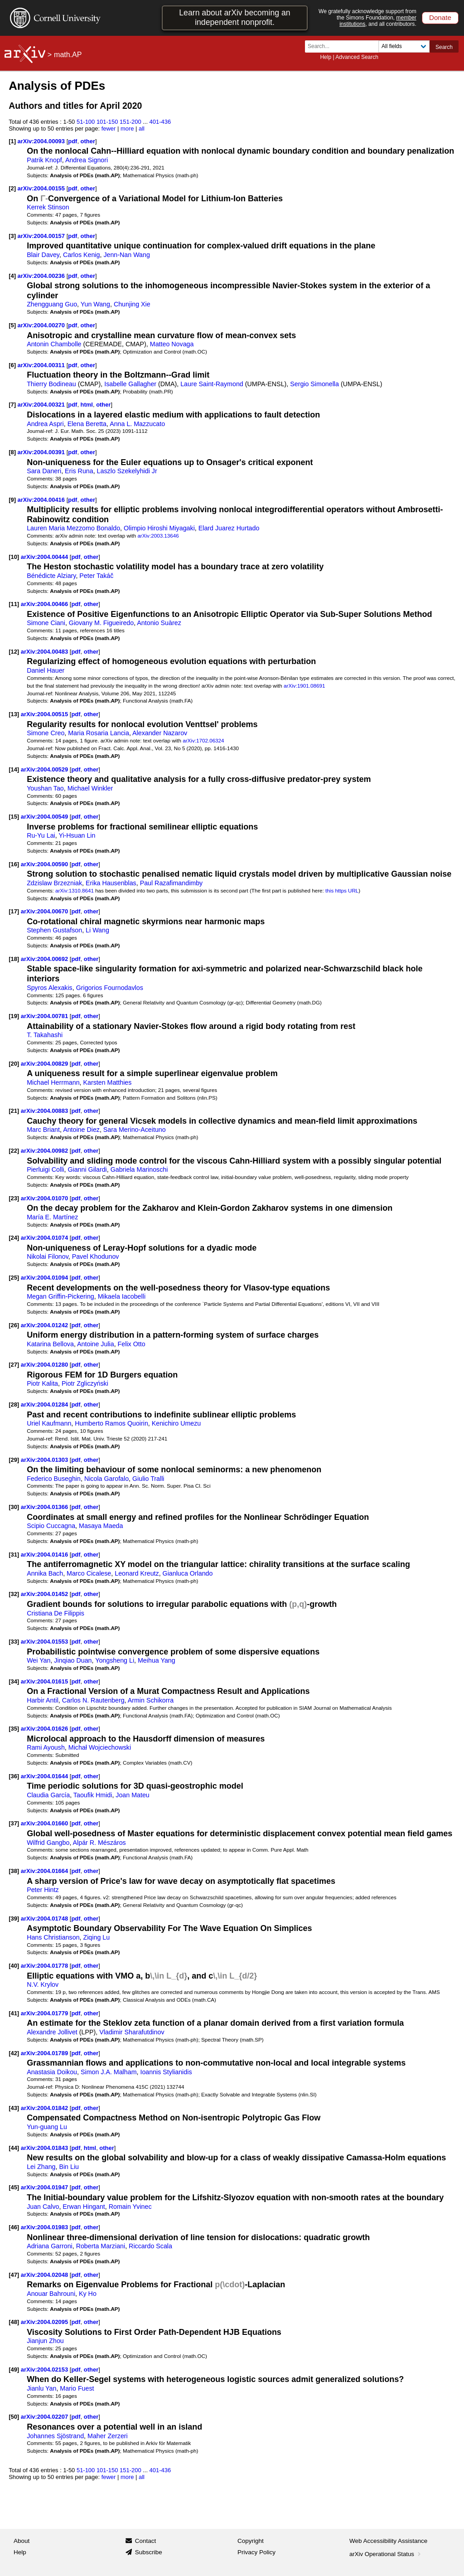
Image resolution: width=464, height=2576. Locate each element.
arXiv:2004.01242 (45, 1325)
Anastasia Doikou (52, 2072)
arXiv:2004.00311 (42, 365)
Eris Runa (79, 471)
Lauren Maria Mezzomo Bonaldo (73, 528)
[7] (12, 404)
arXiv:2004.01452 (45, 1594)
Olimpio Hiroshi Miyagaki (159, 528)
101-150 (107, 121)
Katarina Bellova (50, 1344)
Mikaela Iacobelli (121, 1296)
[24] (14, 1237)
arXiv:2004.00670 (45, 911)
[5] (12, 325)
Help (325, 57)
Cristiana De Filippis (55, 1613)
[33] (14, 1641)
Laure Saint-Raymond (211, 384)
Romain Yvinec (130, 2206)
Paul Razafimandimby (171, 883)
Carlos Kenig (81, 254)
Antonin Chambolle (54, 344)
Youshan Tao (45, 788)
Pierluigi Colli (45, 1169)
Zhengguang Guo (52, 304)
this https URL (341, 890)
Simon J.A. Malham (109, 2072)
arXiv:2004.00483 (45, 651)
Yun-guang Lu (47, 2126)
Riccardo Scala (150, 2246)
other (88, 141)
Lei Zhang (41, 2166)
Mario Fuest (77, 2388)
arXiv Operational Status (385, 2554)
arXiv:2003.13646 (158, 535)
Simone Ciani (46, 622)
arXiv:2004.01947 (45, 2187)
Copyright (250, 2540)
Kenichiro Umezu (176, 1423)
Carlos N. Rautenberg (93, 1700)
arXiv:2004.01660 (45, 1823)
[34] (14, 1681)
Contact (145, 2540)
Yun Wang (95, 304)
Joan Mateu (132, 1795)
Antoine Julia (95, 1344)
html (87, 404)
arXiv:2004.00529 (45, 769)
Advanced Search (356, 57)
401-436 (160, 121)
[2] (12, 188)
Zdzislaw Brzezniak (54, 883)
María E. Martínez (52, 1217)
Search (444, 47)
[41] (14, 2013)
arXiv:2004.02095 (45, 2322)
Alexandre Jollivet (52, 2032)
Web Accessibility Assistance (388, 2540)
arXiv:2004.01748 (45, 1918)
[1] (12, 141)
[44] (14, 2147)
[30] (14, 1507)
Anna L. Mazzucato (137, 423)
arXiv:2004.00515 (45, 714)
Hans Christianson (53, 1937)
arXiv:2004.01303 (45, 1459)
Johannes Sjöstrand (55, 2436)
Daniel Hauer (45, 670)
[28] (14, 1404)
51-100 (86, 121)
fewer (109, 128)
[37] (14, 1823)
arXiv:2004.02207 (45, 2416)
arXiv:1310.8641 (74, 890)
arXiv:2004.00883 (45, 1110)
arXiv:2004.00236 (42, 275)
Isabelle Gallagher (130, 384)
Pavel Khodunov (95, 1256)
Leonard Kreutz (137, 1573)
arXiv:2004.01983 (45, 2227)
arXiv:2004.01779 (45, 2013)
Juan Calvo (43, 2206)
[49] (14, 2369)
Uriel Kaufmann (49, 1423)
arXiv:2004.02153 (45, 2369)
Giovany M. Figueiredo (101, 622)
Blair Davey (43, 254)
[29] (14, 1459)
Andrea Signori (86, 160)
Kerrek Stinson (48, 207)
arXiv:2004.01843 (45, 2147)
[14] (14, 769)
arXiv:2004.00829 (45, 1063)
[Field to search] (404, 46)
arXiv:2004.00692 (45, 959)
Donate (440, 17)
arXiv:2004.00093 (42, 141)
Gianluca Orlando (188, 1573)
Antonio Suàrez (159, 622)
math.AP (68, 54)
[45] (14, 2187)
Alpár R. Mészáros (99, 1842)
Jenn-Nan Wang (126, 254)
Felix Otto (131, 1344)
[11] (14, 604)
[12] (14, 651)
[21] (14, 1110)
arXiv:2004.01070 (45, 1198)
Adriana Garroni (49, 2246)
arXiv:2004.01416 (45, 1554)
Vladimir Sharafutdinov (131, 2032)
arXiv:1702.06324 (203, 740)
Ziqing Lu (96, 1937)
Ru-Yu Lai (41, 835)
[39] (14, 1918)
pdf (72, 141)
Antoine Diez (81, 1129)
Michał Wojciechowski (99, 1747)
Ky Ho (88, 2293)
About (21, 2540)
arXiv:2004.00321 (42, 404)
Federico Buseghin (54, 1478)
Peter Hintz (43, 1889)
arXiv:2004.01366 (45, 1507)
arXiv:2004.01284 (45, 1404)
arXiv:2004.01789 (45, 2053)
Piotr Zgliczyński (85, 1383)
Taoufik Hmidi (92, 1795)
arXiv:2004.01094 (45, 1277)
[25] (14, 1277)
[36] (14, 1776)
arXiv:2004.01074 (45, 1237)
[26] (14, 1325)
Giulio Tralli (148, 1478)
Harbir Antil (42, 1700)
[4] (12, 275)
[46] (14, 2227)
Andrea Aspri (45, 423)
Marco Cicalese (89, 1573)
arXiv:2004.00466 (45, 604)
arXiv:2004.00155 (42, 188)
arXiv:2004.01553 (45, 1641)
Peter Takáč (96, 575)
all (142, 128)
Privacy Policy (256, 2552)
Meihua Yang (156, 1660)
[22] (14, 1150)
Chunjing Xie (132, 304)
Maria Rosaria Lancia (98, 733)
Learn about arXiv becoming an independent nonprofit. (234, 17)
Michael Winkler (90, 788)
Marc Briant (43, 1129)
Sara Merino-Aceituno (134, 1129)
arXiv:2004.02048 (45, 2274)
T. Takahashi (45, 1034)
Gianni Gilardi (87, 1169)
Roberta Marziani (101, 2246)
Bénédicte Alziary (51, 575)
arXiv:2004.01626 (45, 1728)
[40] (14, 1965)
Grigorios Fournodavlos (109, 987)
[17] (14, 911)
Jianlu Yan (41, 2388)
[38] (14, 1871)
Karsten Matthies (107, 1082)
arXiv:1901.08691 (304, 686)
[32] (14, 1594)
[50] (14, 2416)
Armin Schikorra (151, 1700)
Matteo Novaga (172, 344)
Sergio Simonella (314, 384)
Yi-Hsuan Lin (76, 835)
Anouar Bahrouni (51, 2293)
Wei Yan (38, 1660)
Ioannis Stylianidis (166, 2072)
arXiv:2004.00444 (45, 556)
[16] (14, 864)
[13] (14, 714)
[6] (12, 365)
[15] (14, 816)
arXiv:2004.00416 (42, 499)
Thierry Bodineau (51, 384)
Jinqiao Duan (73, 1660)
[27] (14, 1364)
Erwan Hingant (84, 2206)
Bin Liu (69, 2166)
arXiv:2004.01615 (45, 1681)
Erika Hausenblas (111, 883)
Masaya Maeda (101, 1525)
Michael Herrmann (53, 1082)
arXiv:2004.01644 (45, 1776)
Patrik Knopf (44, 160)
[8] (12, 452)
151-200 (130, 121)
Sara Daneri (44, 471)
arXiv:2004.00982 (45, 1150)
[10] (14, 556)
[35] (14, 1728)
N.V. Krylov (42, 1984)
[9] (12, 499)
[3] (12, 236)
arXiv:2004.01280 (45, 1364)
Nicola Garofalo (106, 1478)
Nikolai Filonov (47, 1256)
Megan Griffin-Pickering (60, 1296)
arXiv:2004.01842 (45, 2108)
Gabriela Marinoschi (139, 1169)
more (127, 128)
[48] (14, 2322)
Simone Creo (45, 733)
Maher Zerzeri (107, 2436)
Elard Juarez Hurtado (229, 528)
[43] (14, 2108)
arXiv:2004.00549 (45, 816)
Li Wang (97, 930)
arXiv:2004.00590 (45, 864)
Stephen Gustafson (54, 930)
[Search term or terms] (344, 46)
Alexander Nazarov (159, 733)
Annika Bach (45, 1573)
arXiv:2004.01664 (45, 1871)
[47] (14, 2274)
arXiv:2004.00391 (42, 452)
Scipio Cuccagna (51, 1525)
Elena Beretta (87, 423)
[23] (14, 1198)
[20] (14, 1063)
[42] (14, 2053)
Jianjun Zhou (45, 2340)
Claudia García (48, 1795)
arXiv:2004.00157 (42, 236)
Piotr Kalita (42, 1383)
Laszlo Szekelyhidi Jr (127, 471)
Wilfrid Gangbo (48, 1842)
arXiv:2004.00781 (45, 1016)
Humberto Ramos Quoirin (111, 1423)
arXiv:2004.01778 (45, 1965)
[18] (14, 959)
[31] (14, 1554)
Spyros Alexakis (49, 987)
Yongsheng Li (114, 1660)
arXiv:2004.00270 (42, 325)
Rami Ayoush (46, 1747)
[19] (14, 1016)
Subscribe (148, 2552)
